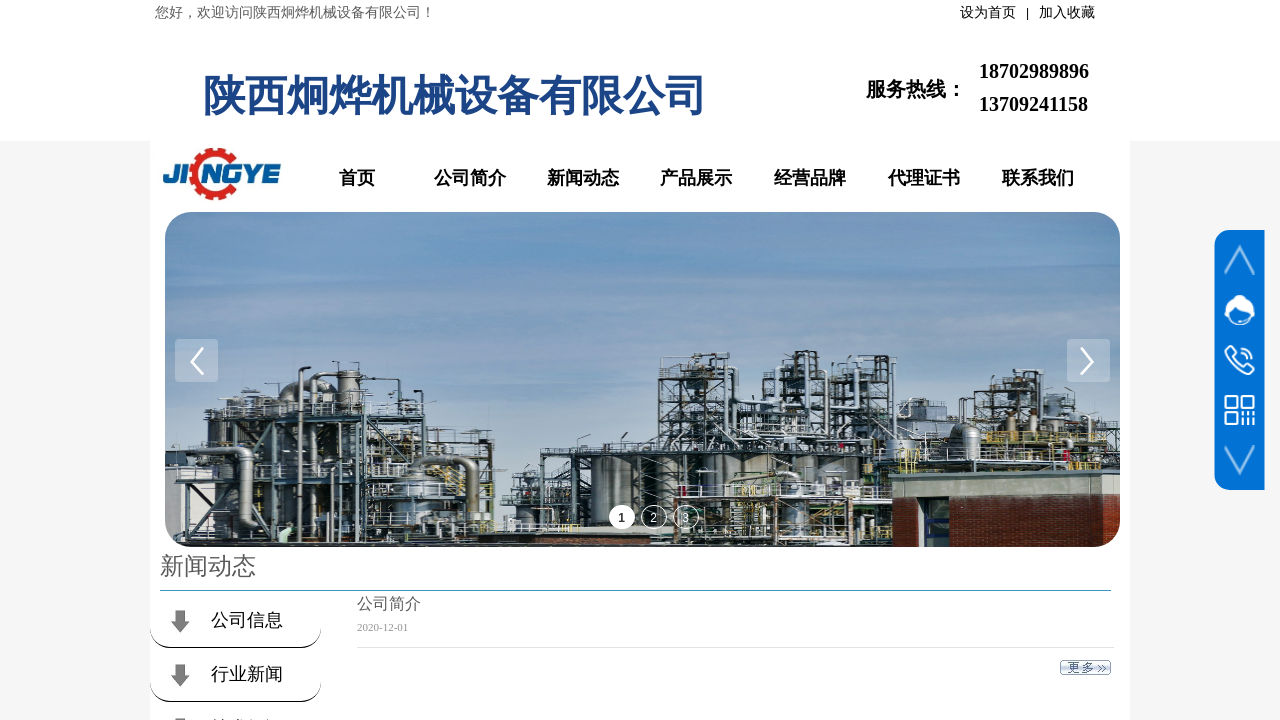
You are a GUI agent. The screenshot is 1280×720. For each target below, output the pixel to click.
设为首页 (988, 12)
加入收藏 (1067, 12)
